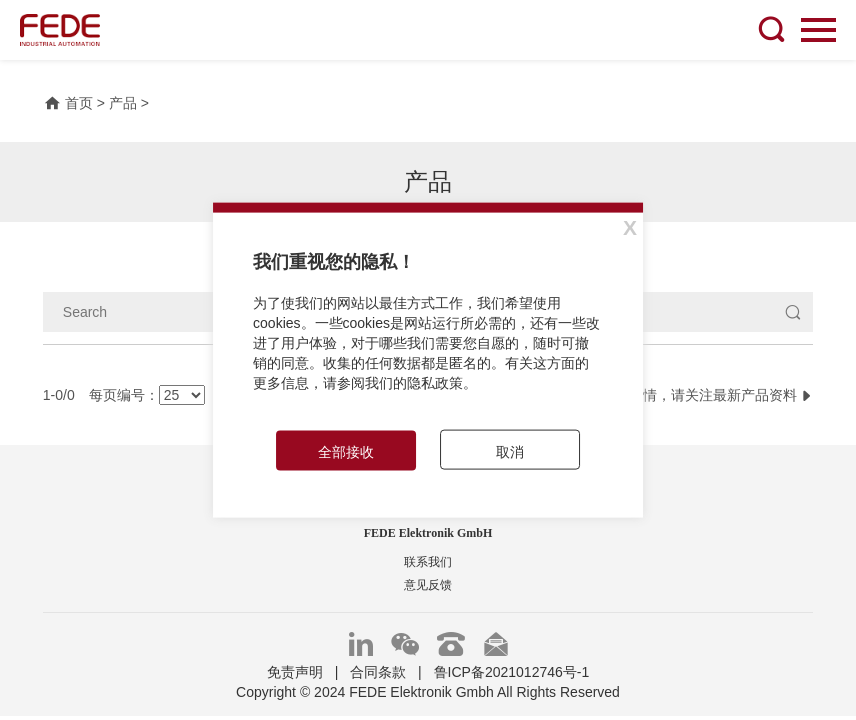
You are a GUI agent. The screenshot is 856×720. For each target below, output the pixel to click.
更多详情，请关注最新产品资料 (707, 395)
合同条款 (378, 672)
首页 (68, 103)
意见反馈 (428, 585)
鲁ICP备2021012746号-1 (512, 672)
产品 (123, 103)
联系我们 (428, 562)
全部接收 (346, 451)
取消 (510, 451)
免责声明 (295, 672)
